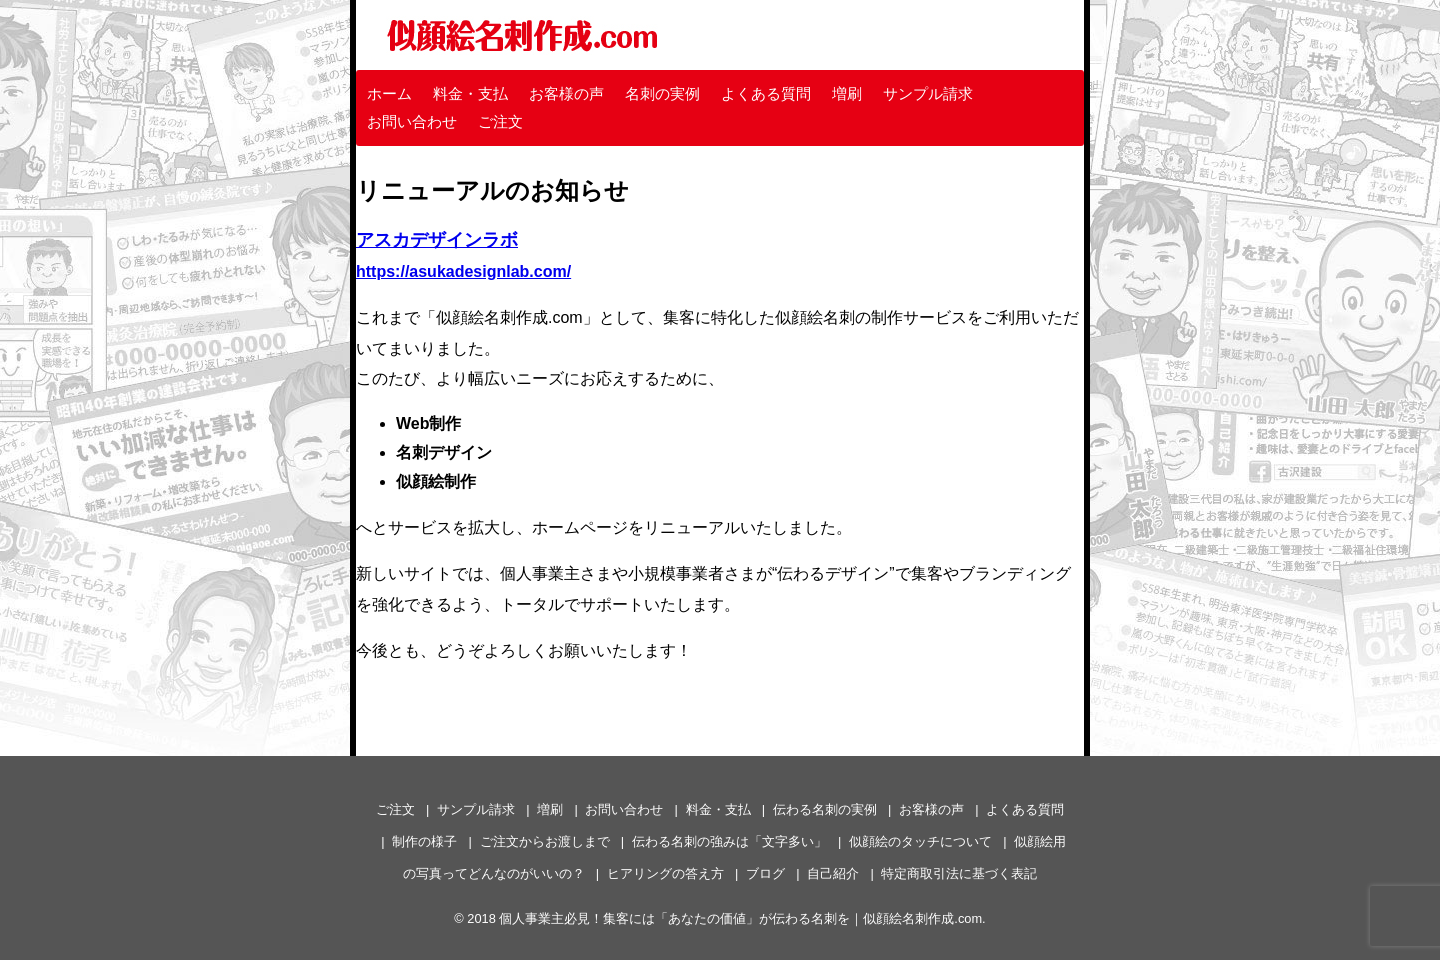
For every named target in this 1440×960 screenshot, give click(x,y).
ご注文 (500, 121)
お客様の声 (566, 93)
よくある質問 (766, 93)
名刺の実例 (662, 93)
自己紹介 (833, 873)
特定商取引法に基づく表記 (959, 873)
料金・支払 (470, 93)
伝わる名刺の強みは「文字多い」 (729, 841)
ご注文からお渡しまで (545, 841)
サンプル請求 (928, 93)
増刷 (847, 93)
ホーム (389, 93)
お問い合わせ (412, 121)
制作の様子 (424, 841)
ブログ (765, 873)
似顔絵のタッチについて (920, 841)
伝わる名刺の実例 (825, 809)
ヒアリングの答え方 (665, 873)
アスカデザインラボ (437, 240)
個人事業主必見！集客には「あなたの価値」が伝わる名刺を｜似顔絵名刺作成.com (740, 918)
